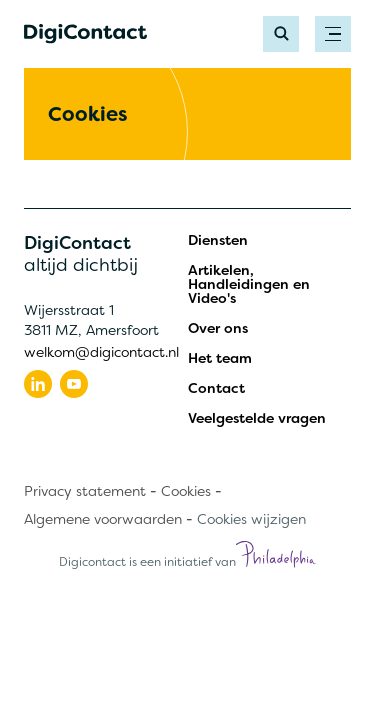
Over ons (218, 328)
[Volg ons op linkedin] (38, 384)
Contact (216, 388)
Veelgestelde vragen (257, 418)
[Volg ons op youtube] (74, 384)
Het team (220, 358)
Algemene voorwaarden (103, 519)
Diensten (218, 240)
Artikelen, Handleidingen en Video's (249, 284)
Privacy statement (85, 491)
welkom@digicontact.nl (101, 352)
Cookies (186, 491)
